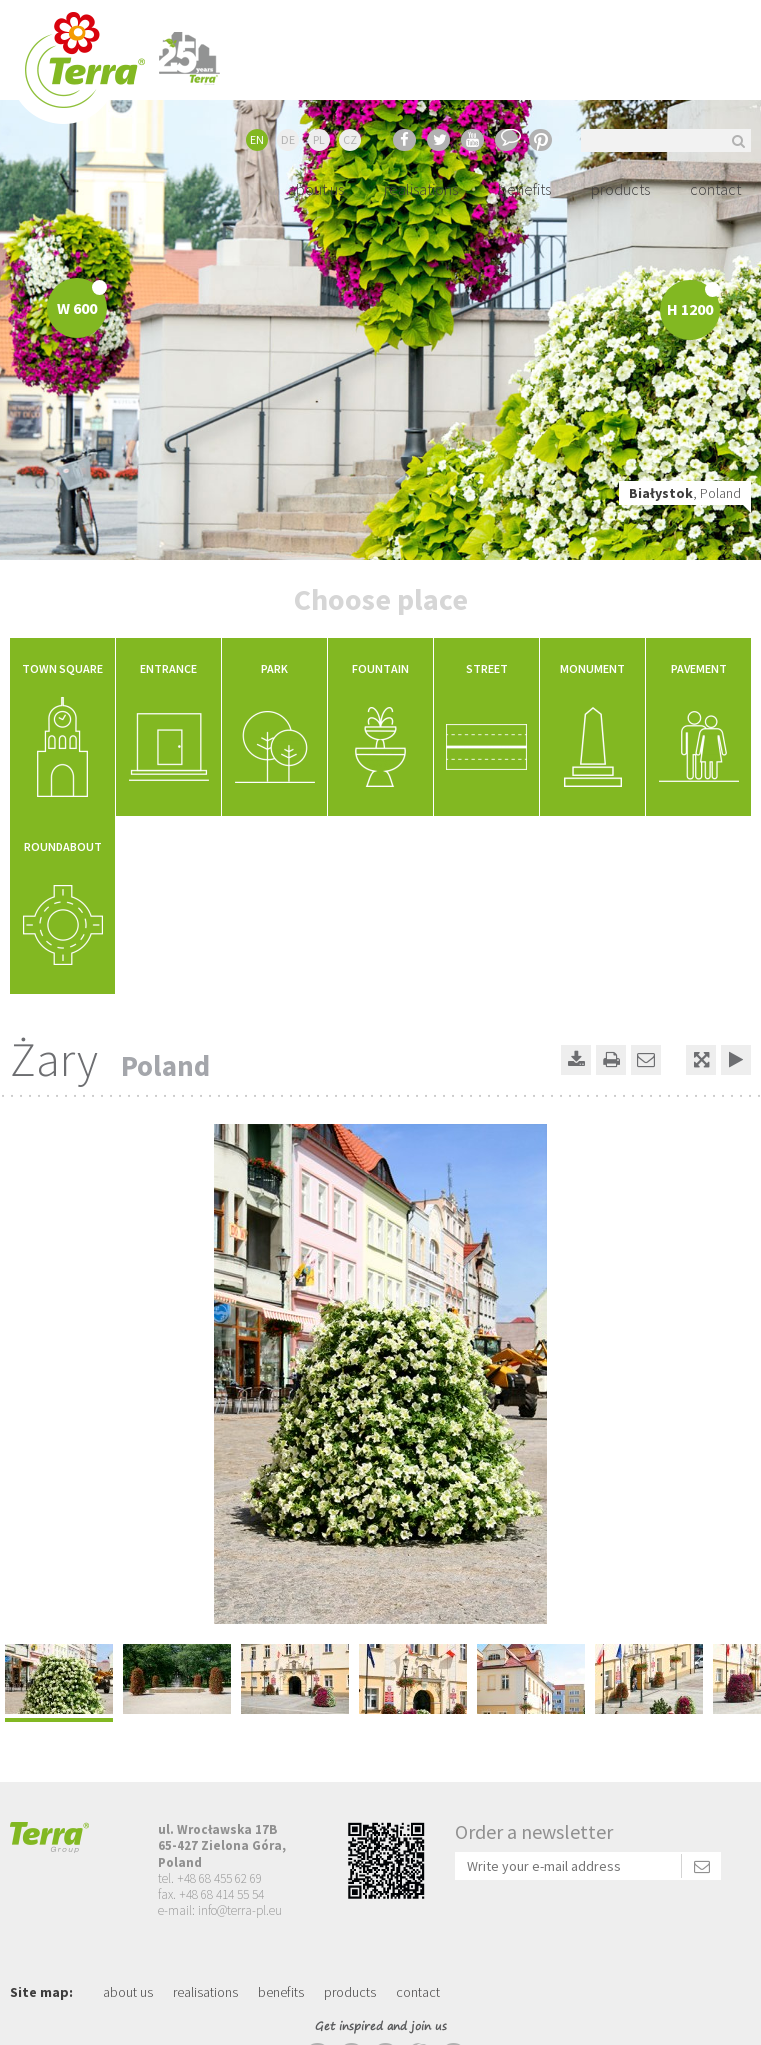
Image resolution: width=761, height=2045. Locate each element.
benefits (524, 189)
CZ (350, 139)
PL (319, 139)
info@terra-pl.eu (240, 1910)
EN (257, 139)
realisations (421, 189)
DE (288, 139)
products (620, 189)
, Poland (685, 493)
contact (715, 189)
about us (316, 189)
